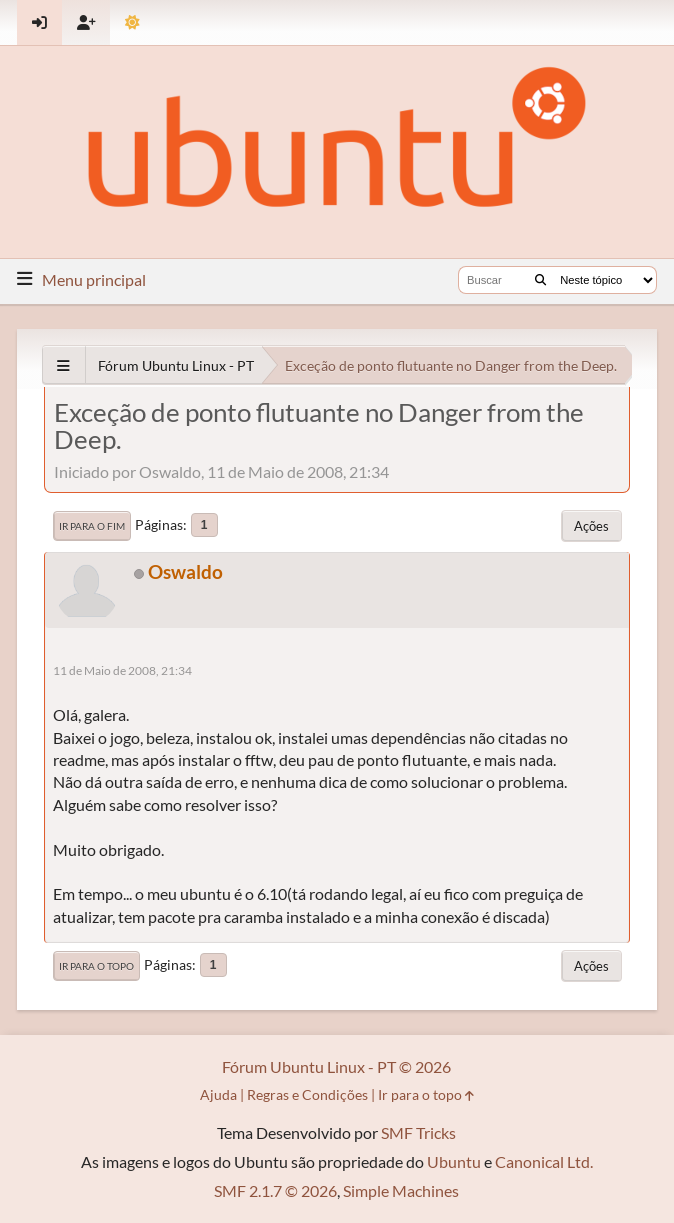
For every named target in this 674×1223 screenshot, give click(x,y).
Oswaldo (185, 571)
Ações (591, 526)
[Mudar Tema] (132, 22)
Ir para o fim (92, 526)
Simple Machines (401, 1190)
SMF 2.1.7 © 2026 (275, 1190)
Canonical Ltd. (544, 1161)
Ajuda (218, 1094)
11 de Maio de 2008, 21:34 (122, 670)
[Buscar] (540, 280)
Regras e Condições (307, 1094)
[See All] (63, 365)
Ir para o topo (96, 966)
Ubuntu (454, 1161)
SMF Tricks (418, 1132)
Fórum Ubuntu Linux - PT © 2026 (336, 1066)
